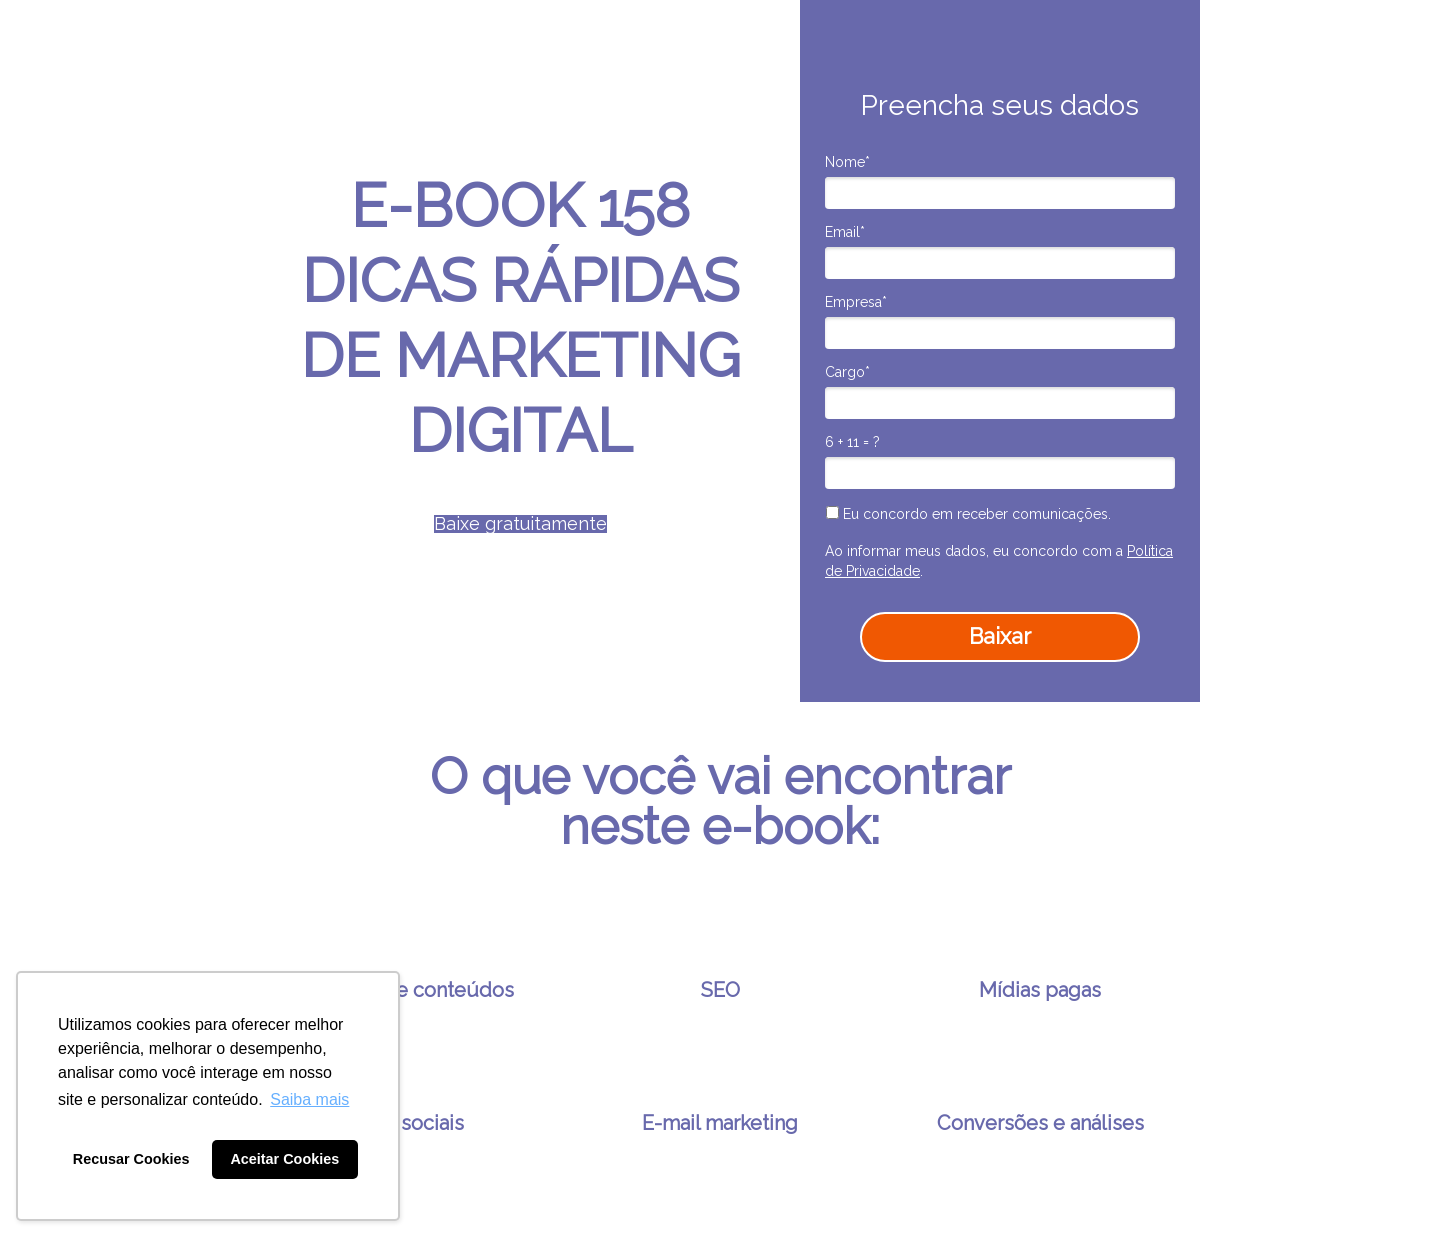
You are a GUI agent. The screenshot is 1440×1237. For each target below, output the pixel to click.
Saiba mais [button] (309, 1099)
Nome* (847, 162)
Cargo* (847, 372)
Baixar (1000, 636)
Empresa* (856, 302)
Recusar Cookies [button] (131, 1159)
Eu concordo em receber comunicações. (968, 514)
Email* (845, 232)
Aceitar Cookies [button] (284, 1159)
